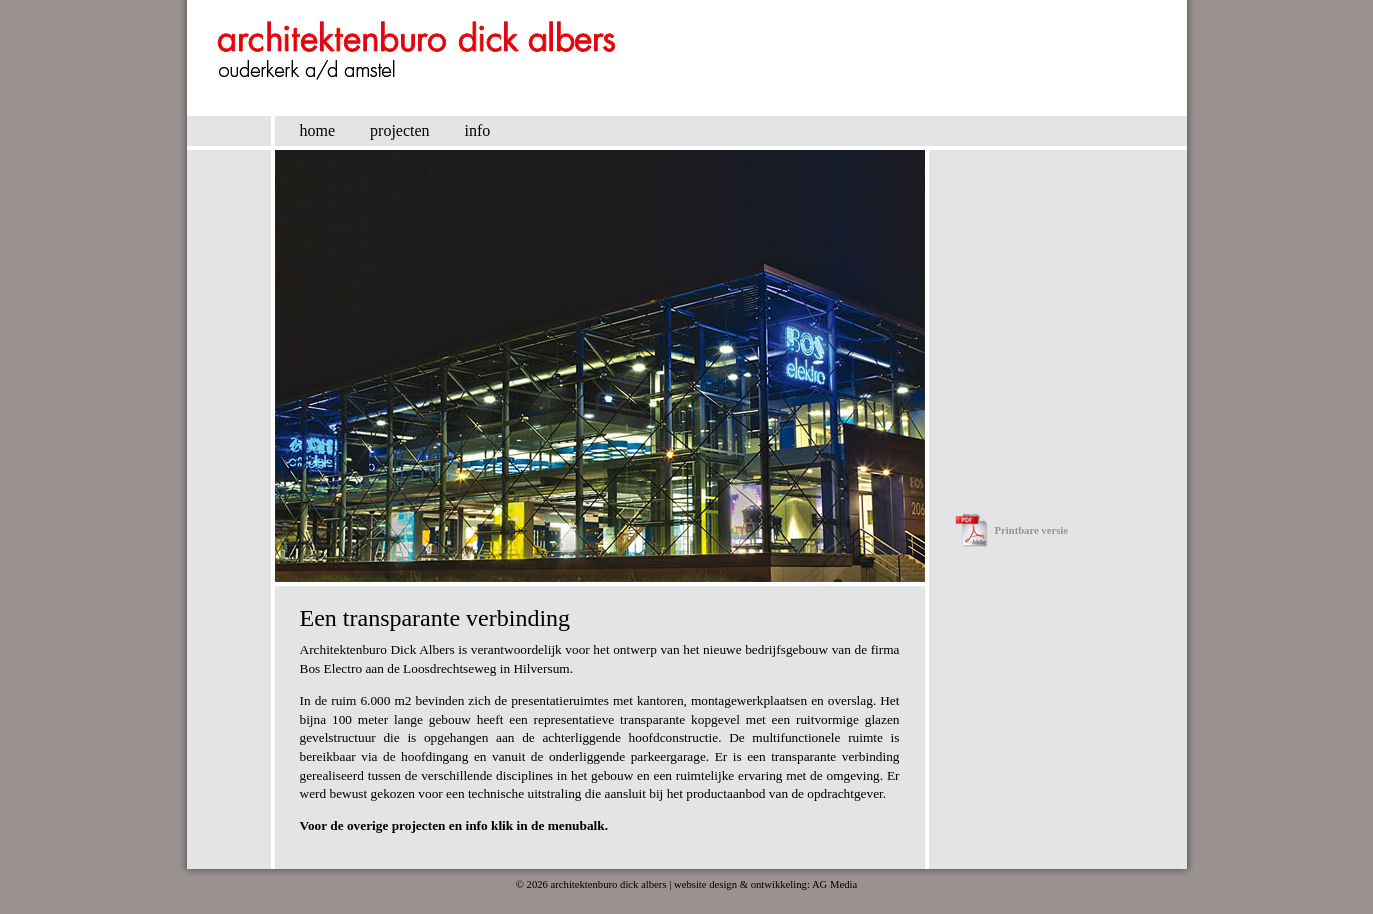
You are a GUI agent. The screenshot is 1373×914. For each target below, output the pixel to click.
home (318, 130)
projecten (400, 130)
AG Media (834, 884)
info (478, 130)
